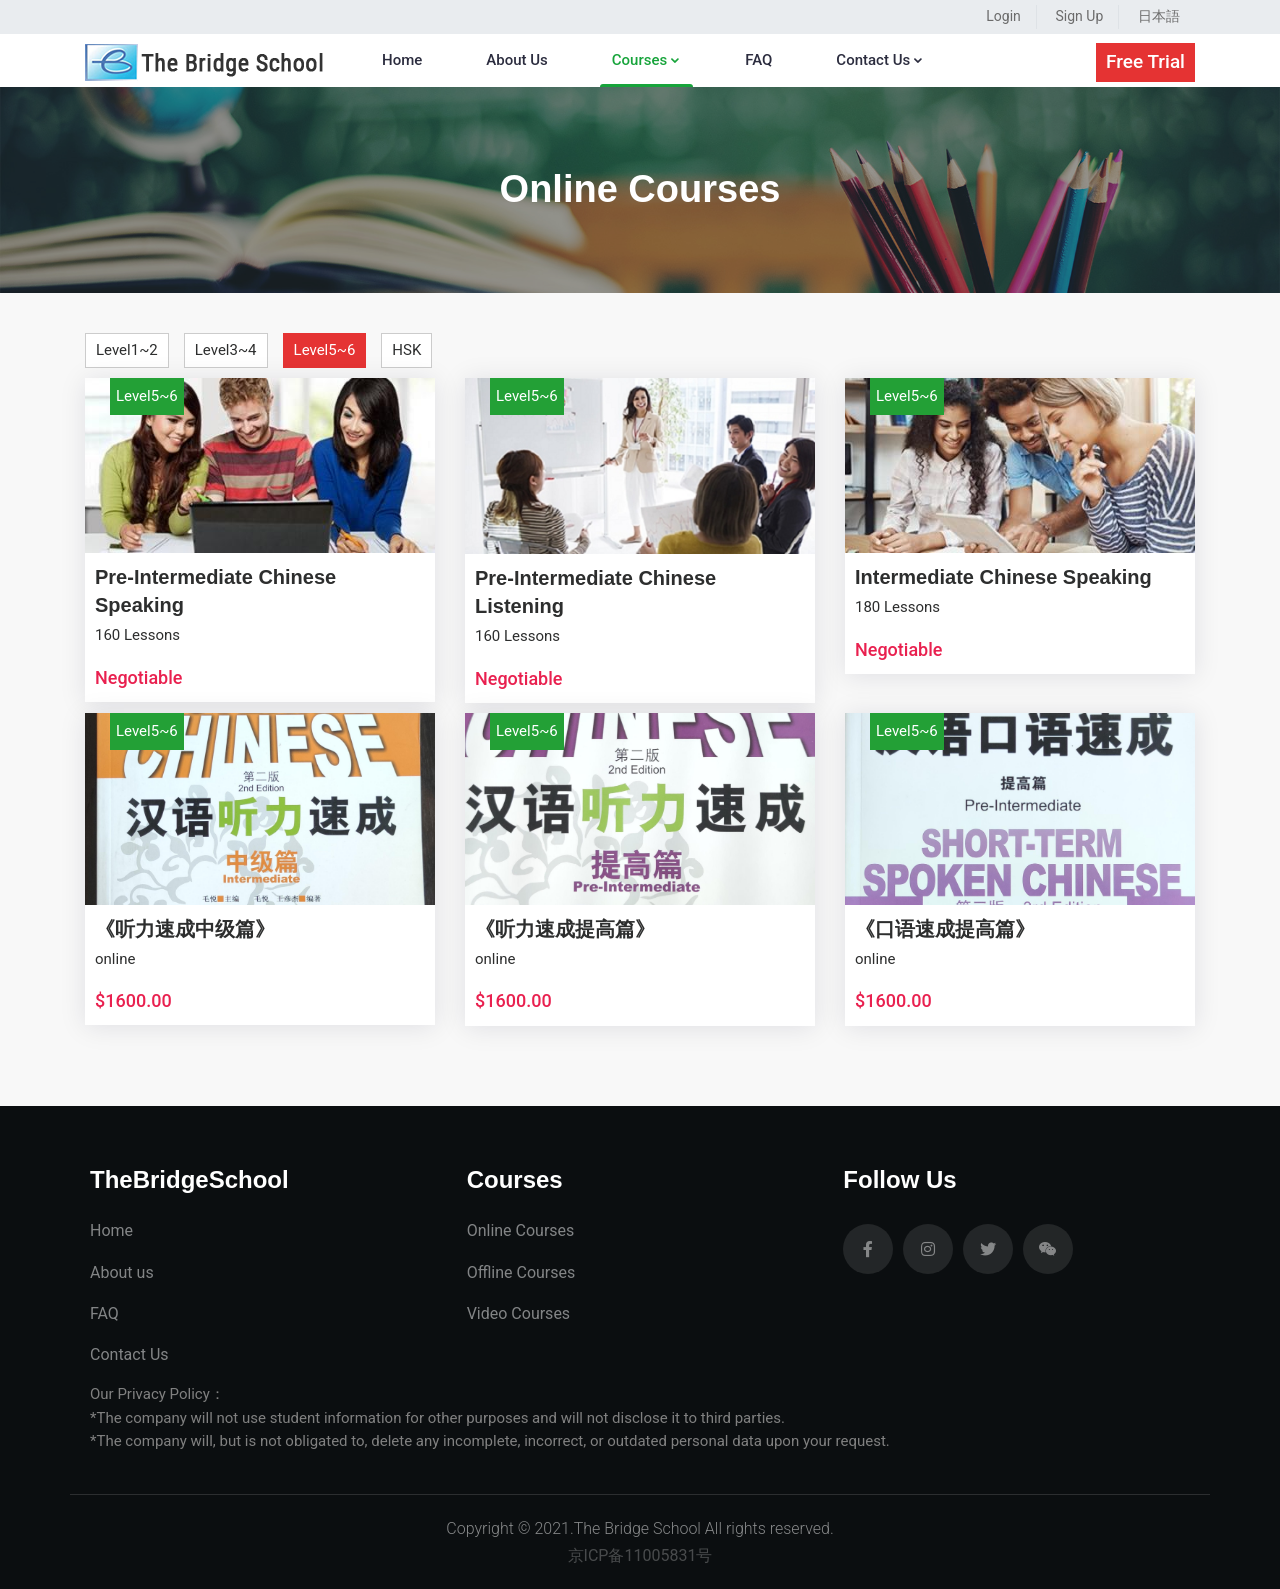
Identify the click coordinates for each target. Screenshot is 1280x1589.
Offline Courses (521, 1272)
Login (1003, 16)
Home (402, 60)
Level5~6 (325, 350)
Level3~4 (226, 350)
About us (122, 1272)
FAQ (758, 60)
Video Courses (518, 1313)
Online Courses (521, 1230)
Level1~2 (127, 350)
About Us (517, 60)
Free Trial (1145, 61)
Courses (646, 60)
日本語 (1159, 16)
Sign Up (1080, 16)
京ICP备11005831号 (640, 1555)
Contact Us (880, 60)
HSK (406, 350)
